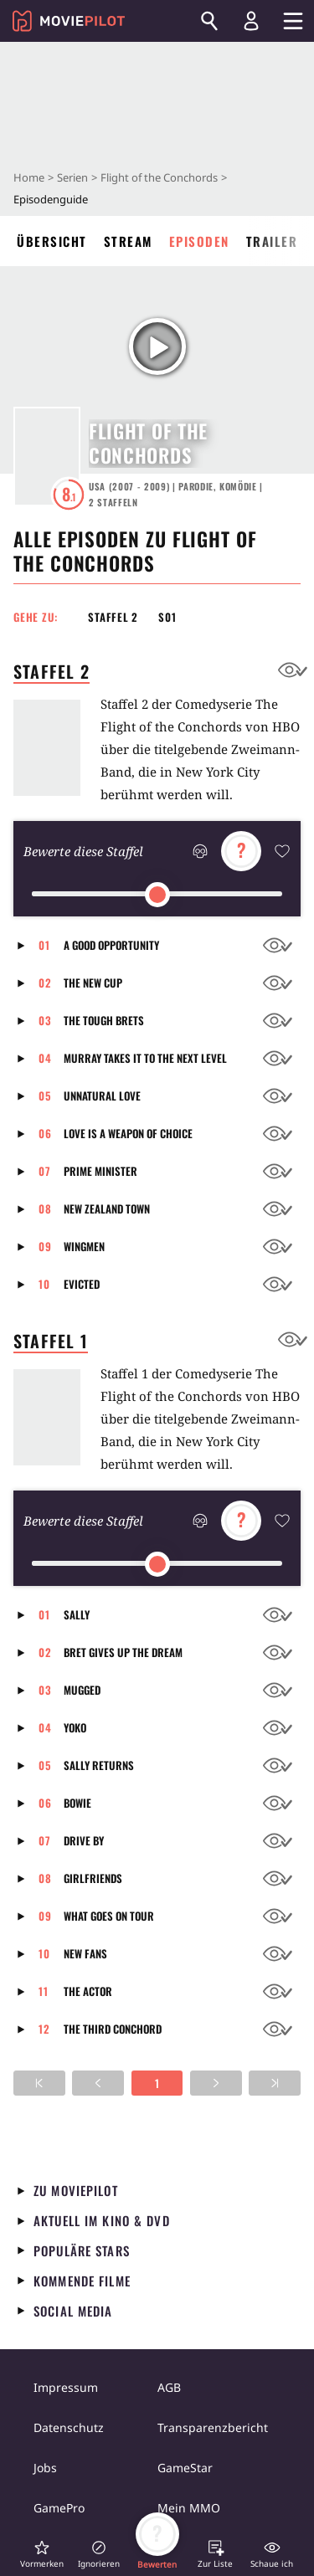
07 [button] (45, 1170)
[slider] (157, 894)
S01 (167, 616)
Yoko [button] (75, 1727)
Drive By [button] (84, 1840)
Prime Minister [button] (100, 1170)
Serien (72, 177)
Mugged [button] (82, 1689)
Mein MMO (188, 2508)
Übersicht (52, 241)
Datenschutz (68, 2427)
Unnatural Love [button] (102, 1095)
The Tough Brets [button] (104, 1020)
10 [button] (44, 1283)
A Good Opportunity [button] (111, 944)
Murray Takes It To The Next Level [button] (145, 1057)
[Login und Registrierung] (251, 21)
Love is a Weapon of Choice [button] (128, 1133)
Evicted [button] (82, 1283)
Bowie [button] (77, 1802)
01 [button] (44, 944)
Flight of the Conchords (159, 177)
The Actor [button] (88, 1991)
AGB (169, 2387)
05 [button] (45, 1095)
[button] (26, 945)
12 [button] (44, 2028)
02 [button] (45, 982)
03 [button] (45, 1020)
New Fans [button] (85, 1953)
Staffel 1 (50, 1340)
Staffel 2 (113, 616)
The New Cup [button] (93, 982)
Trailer (272, 241)
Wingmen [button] (84, 1246)
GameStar (185, 2468)
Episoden (199, 241)
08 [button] (45, 1208)
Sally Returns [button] (99, 1765)
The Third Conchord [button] (113, 2028)
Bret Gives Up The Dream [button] (123, 1652)
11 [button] (44, 1991)
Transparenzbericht (212, 2427)
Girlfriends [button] (93, 1878)
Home (28, 177)
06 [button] (45, 1133)
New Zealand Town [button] (107, 1208)
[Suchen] (209, 21)
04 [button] (45, 1057)
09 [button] (45, 1246)
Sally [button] (77, 1614)
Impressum (65, 2387)
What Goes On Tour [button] (109, 1915)
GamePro (59, 2508)
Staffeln (113, 502)
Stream (128, 241)
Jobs (45, 2468)
